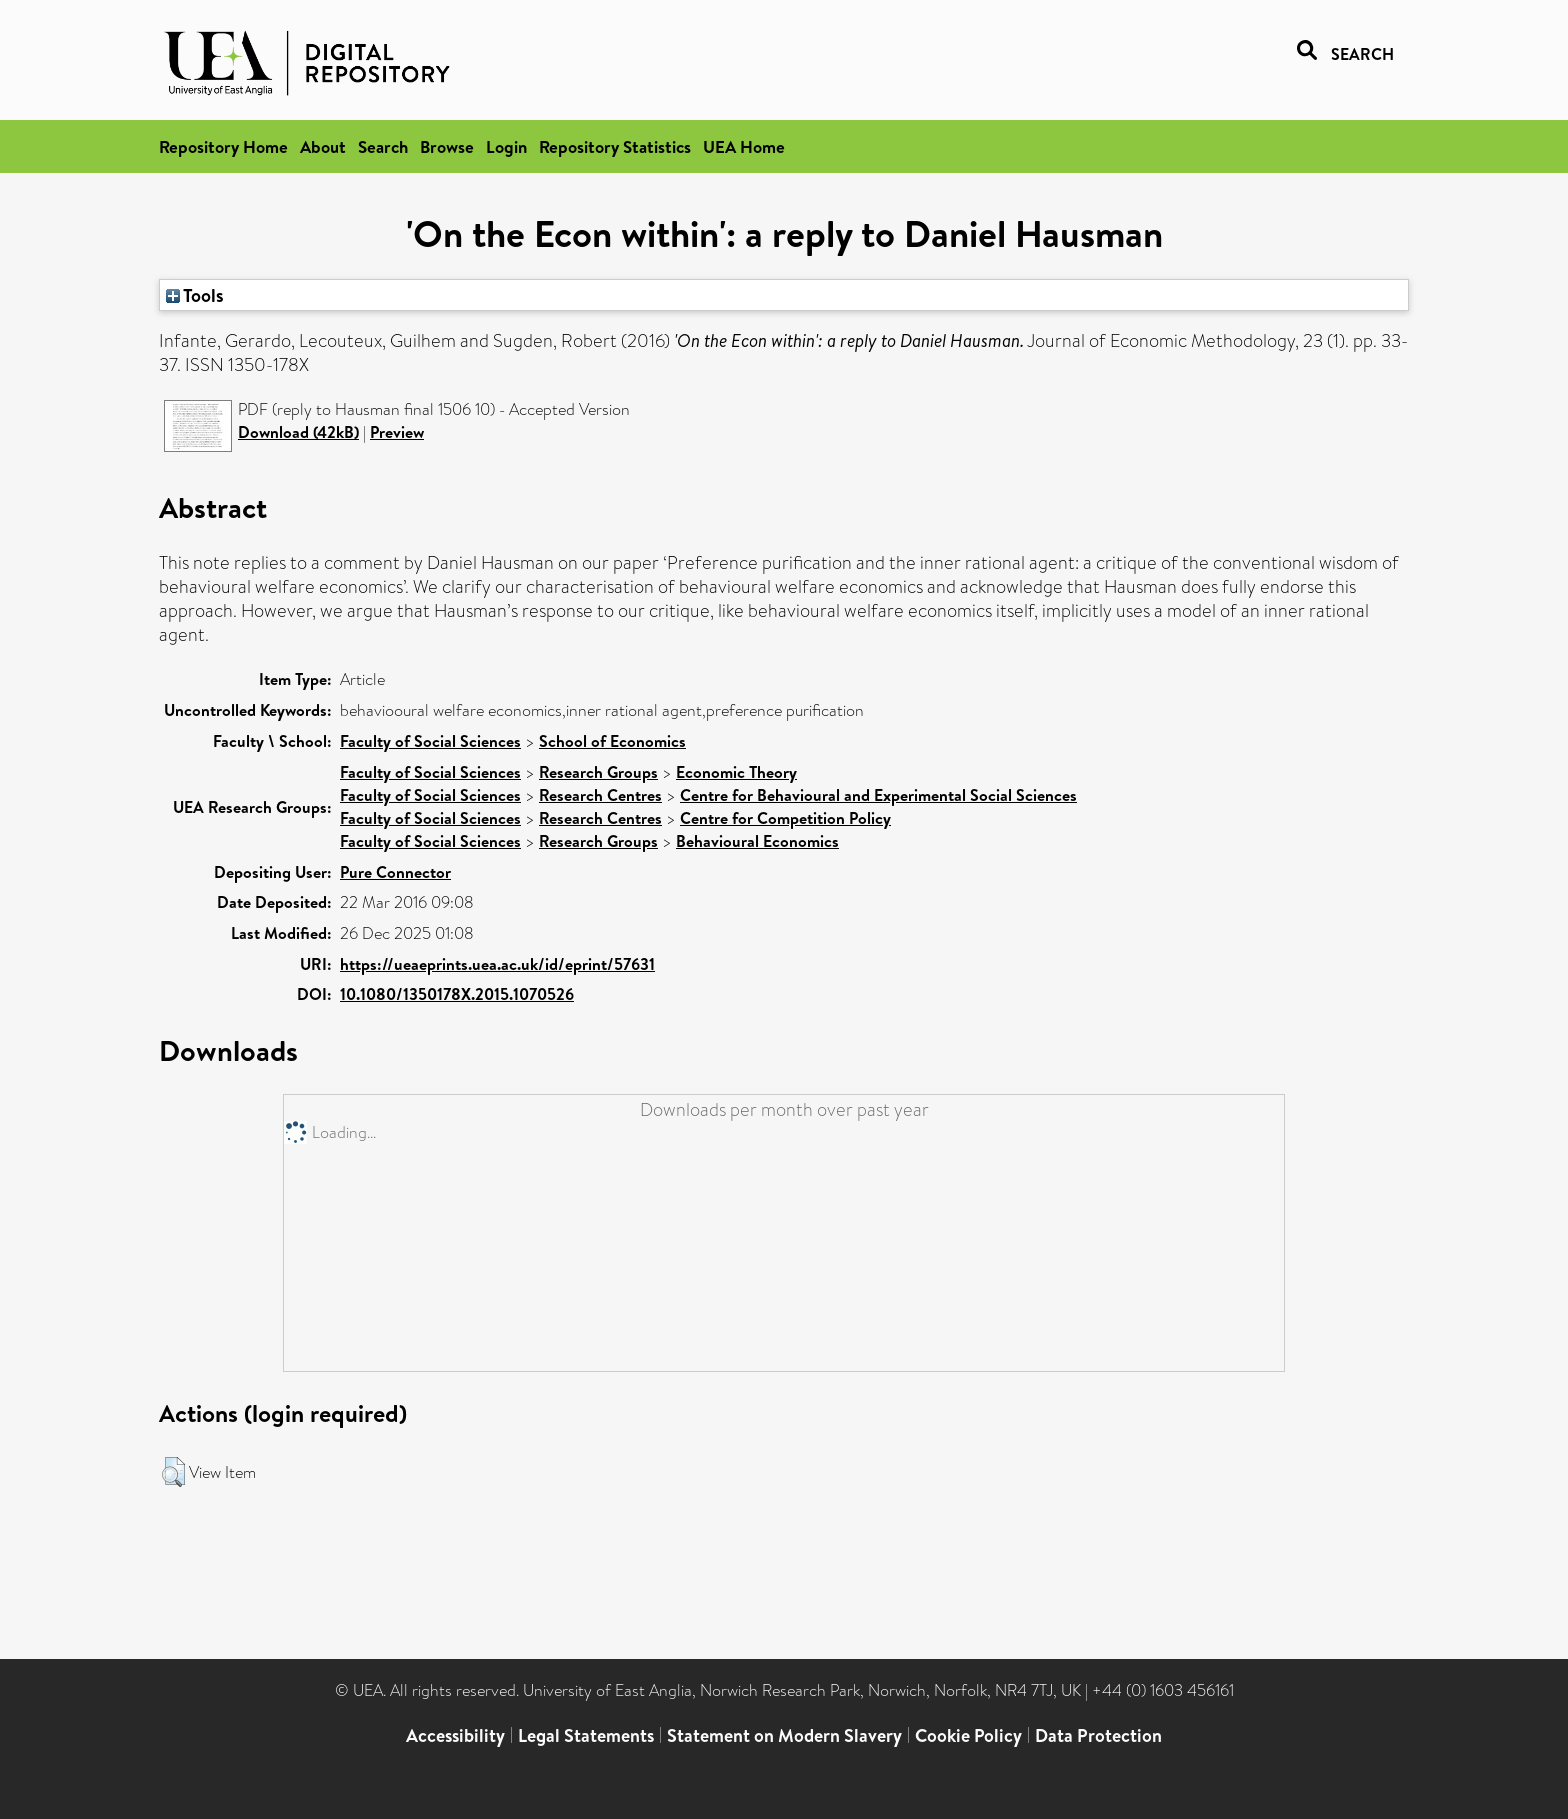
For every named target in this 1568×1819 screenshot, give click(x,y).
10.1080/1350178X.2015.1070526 (457, 994)
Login (506, 146)
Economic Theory (736, 772)
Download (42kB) (298, 432)
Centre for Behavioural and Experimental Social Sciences (878, 795)
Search (383, 146)
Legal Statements (586, 1735)
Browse (447, 146)
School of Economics (612, 741)
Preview (397, 432)
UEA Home (744, 146)
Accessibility (455, 1735)
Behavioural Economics (757, 841)
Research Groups (598, 772)
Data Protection (1098, 1735)
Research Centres (600, 795)
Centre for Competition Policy (785, 818)
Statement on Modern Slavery (784, 1735)
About (323, 146)
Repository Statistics (615, 146)
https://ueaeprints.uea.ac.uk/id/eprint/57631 (497, 964)
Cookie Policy (968, 1735)
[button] (173, 1472)
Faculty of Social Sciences (430, 741)
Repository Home (223, 146)
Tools (195, 295)
